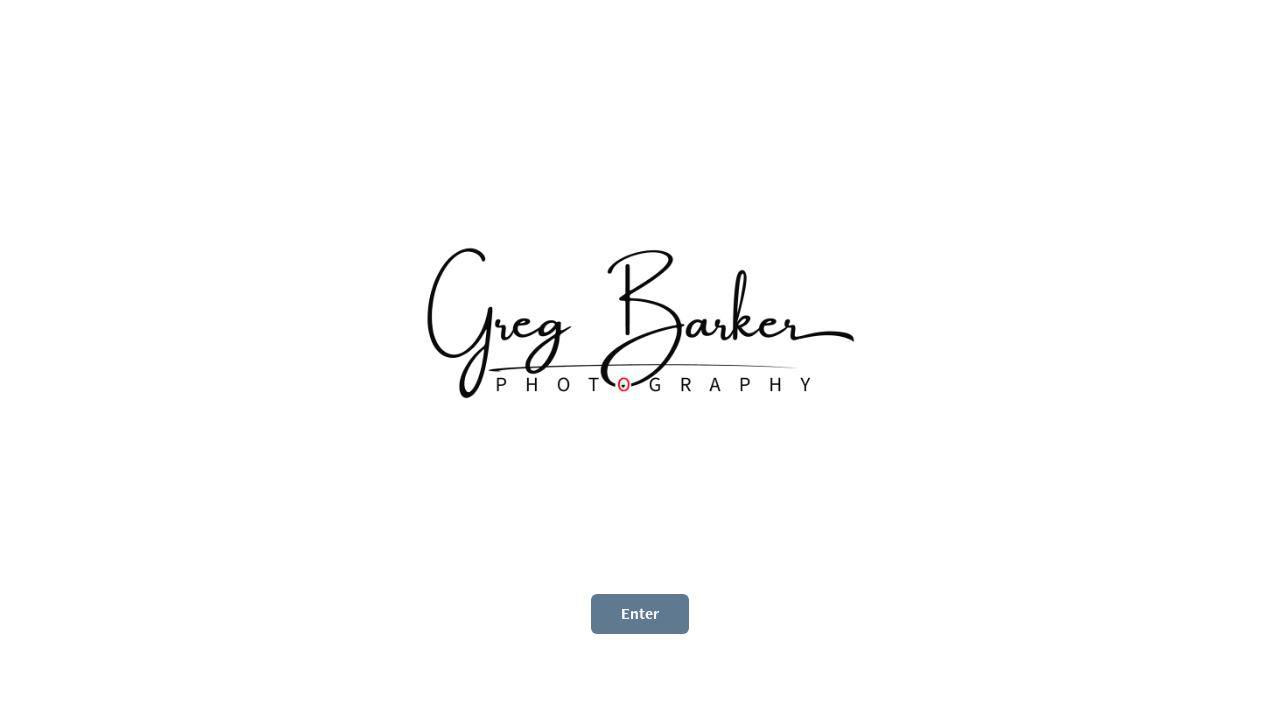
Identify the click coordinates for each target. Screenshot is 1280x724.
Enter (640, 613)
